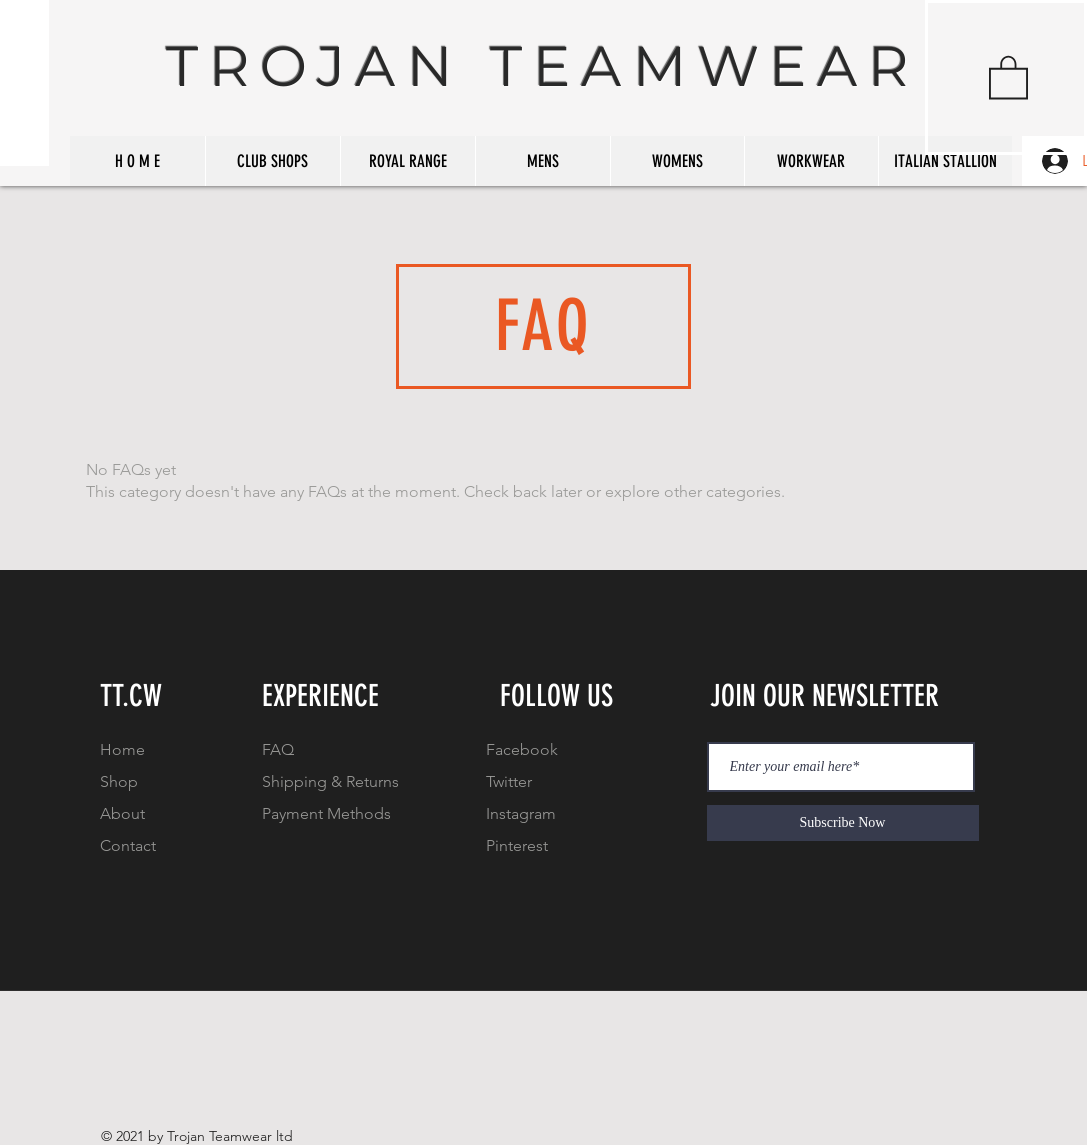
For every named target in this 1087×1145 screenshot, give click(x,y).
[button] (1008, 76)
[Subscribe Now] (843, 823)
